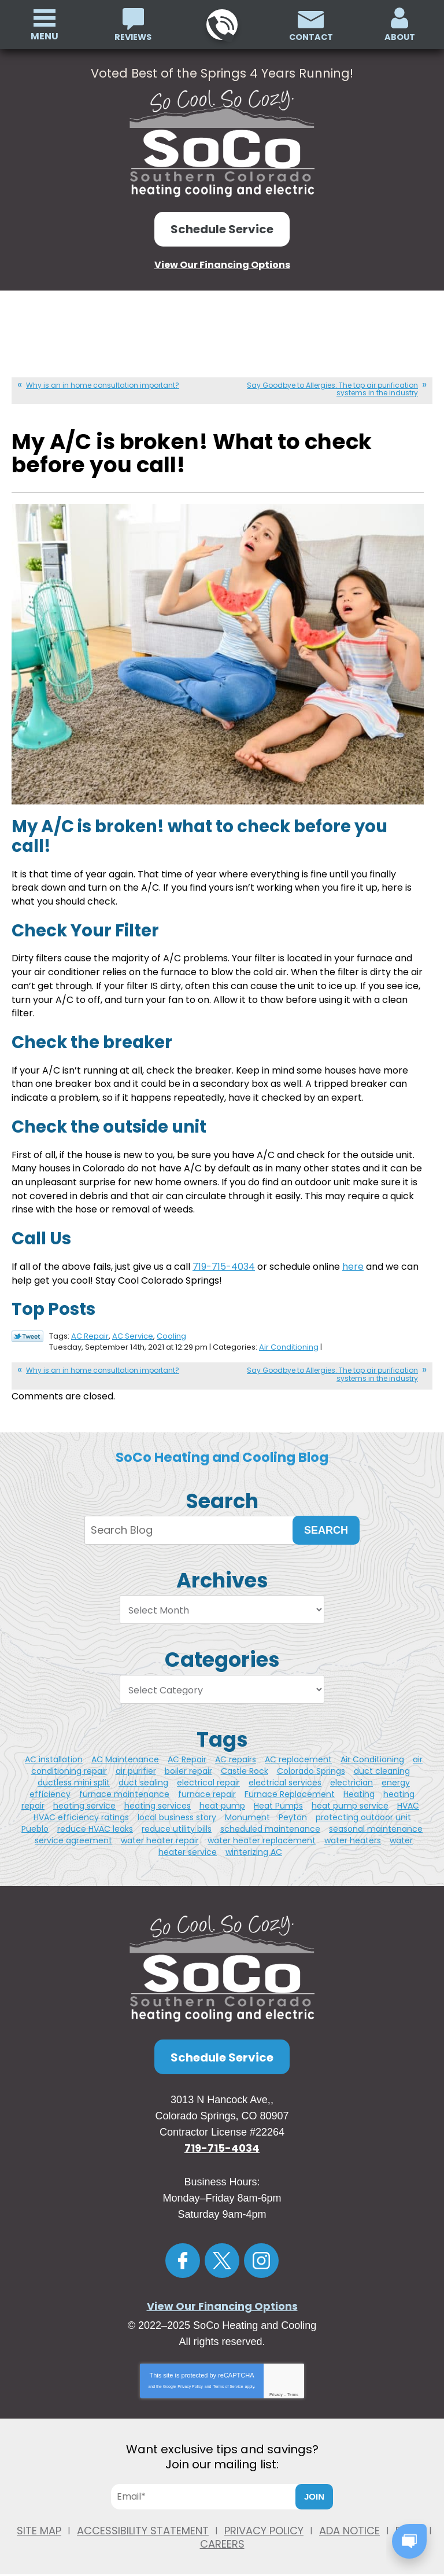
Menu (44, 36)
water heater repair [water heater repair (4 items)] (160, 1832)
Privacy (276, 2386)
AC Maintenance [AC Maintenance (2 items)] (125, 1750)
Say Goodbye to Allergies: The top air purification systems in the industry (332, 387)
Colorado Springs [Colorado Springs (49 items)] (311, 1762)
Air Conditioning (289, 1339)
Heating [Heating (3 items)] (359, 1785)
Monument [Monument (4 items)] (247, 1808)
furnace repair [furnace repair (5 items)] (207, 1785)
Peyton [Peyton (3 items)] (293, 1808)
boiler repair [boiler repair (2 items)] (188, 1762)
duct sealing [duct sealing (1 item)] (143, 1774)
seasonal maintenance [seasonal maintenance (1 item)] (376, 1820)
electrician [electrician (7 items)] (351, 1774)
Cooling (171, 1329)
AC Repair (90, 1329)
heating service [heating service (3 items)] (84, 1797)
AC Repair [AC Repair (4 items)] (187, 1750)
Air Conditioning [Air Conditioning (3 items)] (372, 1750)
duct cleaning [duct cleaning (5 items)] (382, 1762)
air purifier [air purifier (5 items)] (136, 1762)
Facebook (182, 2252)
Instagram (261, 2252)
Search (326, 1521)
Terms (292, 2386)
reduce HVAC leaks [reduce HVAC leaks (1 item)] (95, 1820)
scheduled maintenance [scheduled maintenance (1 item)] (270, 1820)
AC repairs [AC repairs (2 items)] (235, 1750)
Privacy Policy (190, 2378)
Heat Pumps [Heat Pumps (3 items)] (278, 1797)
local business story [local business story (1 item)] (177, 1808)
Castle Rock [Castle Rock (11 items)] (244, 1762)
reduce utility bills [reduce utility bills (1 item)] (177, 1820)
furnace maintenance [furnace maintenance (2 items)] (124, 1785)
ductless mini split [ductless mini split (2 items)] (74, 1774)
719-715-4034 (221, 25)
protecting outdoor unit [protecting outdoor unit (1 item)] (363, 1808)
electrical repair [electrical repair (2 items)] (208, 1774)
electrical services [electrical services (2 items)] (285, 1774)
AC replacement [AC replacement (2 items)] (298, 1750)
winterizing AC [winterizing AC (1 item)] (253, 1843)
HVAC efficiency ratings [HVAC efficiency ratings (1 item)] (81, 1808)
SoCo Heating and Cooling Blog (222, 1448)
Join (314, 2488)
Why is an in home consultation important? (102, 384)
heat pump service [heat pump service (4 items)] (350, 1797)
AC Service (132, 1329)
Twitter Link (27, 1330)
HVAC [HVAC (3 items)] (408, 1797)
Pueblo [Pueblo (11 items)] (35, 1820)
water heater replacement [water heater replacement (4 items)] (262, 1832)
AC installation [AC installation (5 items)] (54, 1750)
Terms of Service (228, 2378)
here (353, 1260)
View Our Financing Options (222, 264)
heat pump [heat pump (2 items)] (222, 1797)
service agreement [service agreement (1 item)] (73, 1832)
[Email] (208, 2488)
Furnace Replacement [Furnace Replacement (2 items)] (290, 1785)
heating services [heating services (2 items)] (157, 1797)
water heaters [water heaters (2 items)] (352, 1832)
